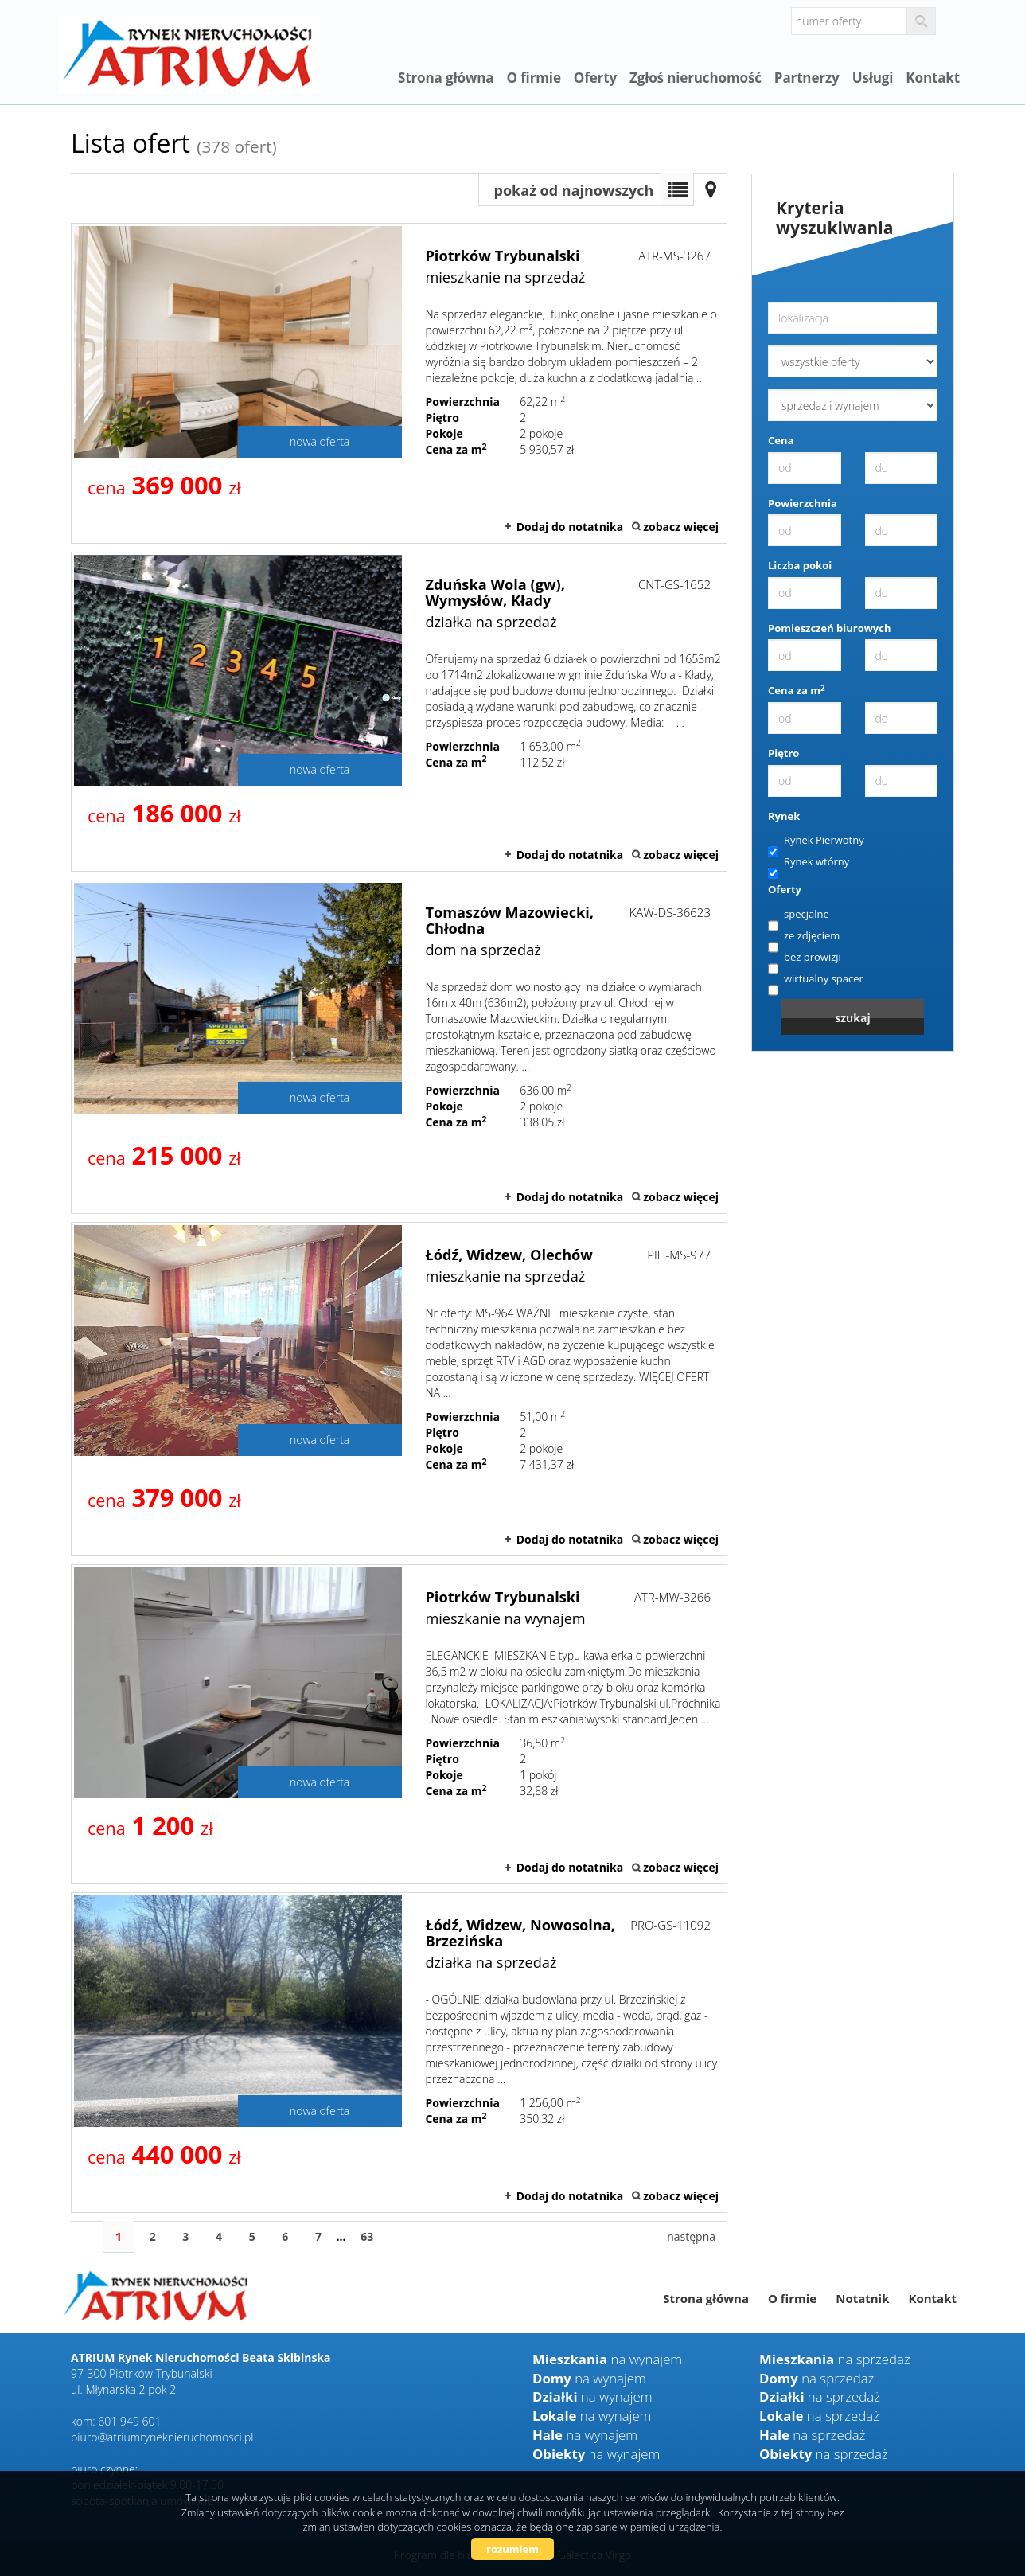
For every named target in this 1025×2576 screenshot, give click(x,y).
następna (691, 2236)
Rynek (784, 816)
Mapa (710, 189)
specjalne (798, 915)
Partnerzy (807, 77)
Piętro (783, 753)
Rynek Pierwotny (816, 841)
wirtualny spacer (815, 979)
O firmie (533, 77)
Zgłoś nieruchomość (695, 77)
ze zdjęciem (804, 936)
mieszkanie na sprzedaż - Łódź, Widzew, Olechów (399, 1389)
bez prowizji (804, 958)
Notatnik (862, 2298)
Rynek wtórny (808, 862)
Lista (677, 189)
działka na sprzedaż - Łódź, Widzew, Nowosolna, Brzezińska (399, 2052)
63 (367, 2236)
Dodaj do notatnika (570, 526)
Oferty (595, 77)
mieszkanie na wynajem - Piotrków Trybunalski (399, 1724)
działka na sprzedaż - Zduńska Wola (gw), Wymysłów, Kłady (399, 711)
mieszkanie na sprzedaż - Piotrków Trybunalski (399, 383)
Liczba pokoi (800, 565)
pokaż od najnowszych (574, 190)
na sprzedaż (834, 2359)
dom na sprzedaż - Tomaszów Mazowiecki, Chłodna (399, 1046)
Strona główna (446, 77)
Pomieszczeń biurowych (829, 628)
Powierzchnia (802, 503)
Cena (780, 440)
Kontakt (933, 77)
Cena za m (796, 690)
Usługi (873, 77)
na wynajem (607, 2359)
